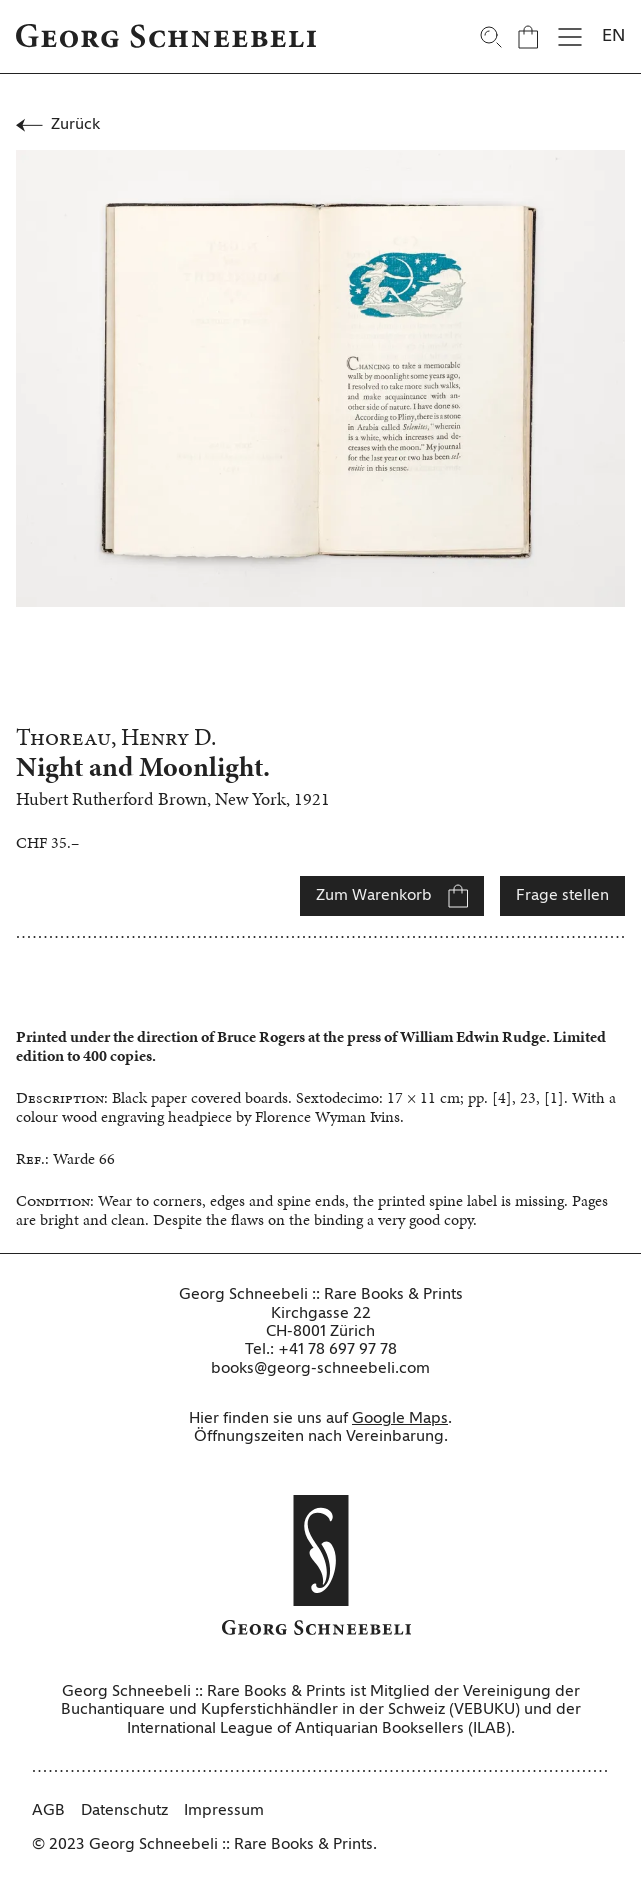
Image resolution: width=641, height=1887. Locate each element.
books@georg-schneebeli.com (320, 1369)
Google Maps (400, 1419)
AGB (48, 1811)
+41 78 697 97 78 (337, 1350)
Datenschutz (124, 1811)
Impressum (224, 1811)
